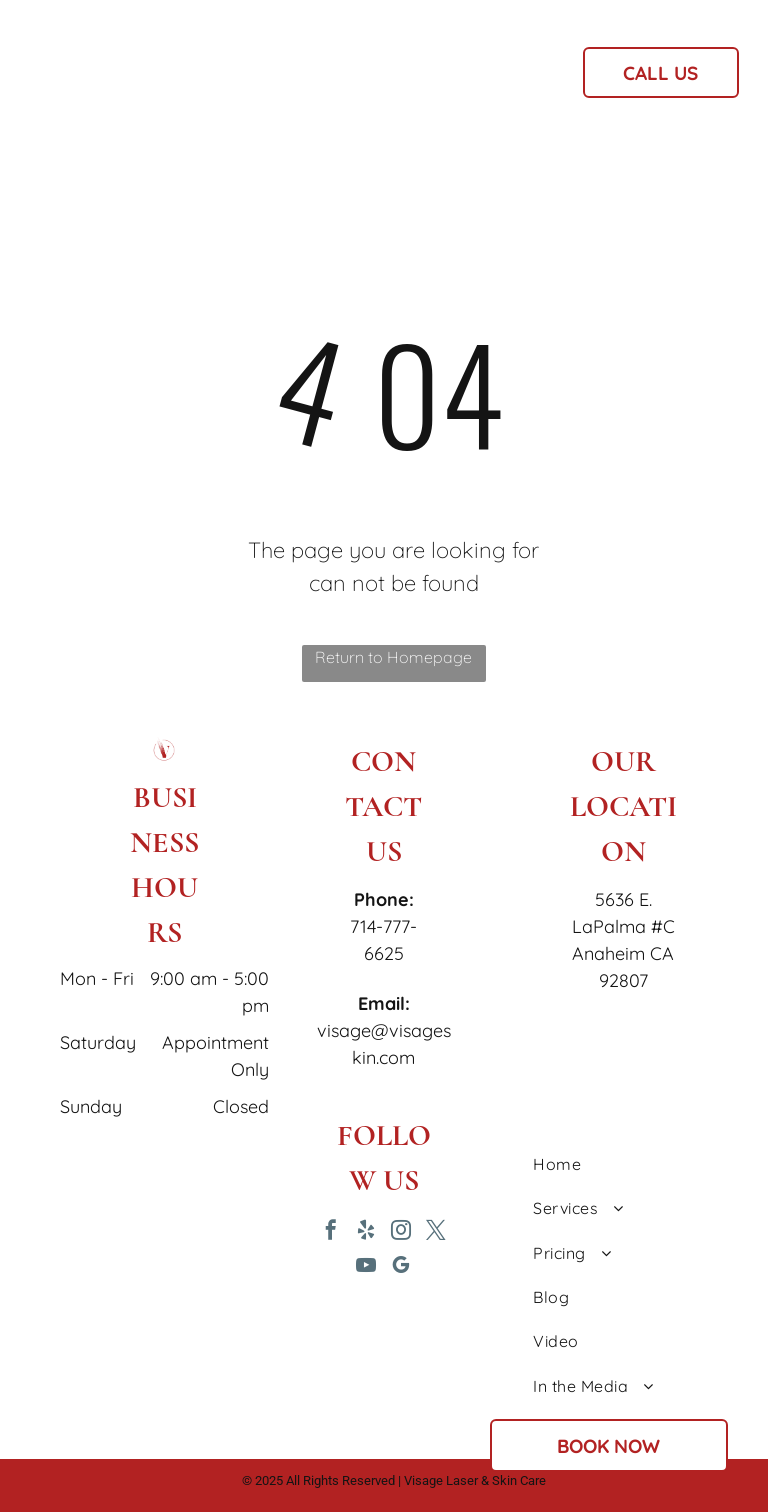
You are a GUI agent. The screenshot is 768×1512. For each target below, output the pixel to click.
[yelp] (366, 1232)
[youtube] (366, 1267)
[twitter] (436, 1232)
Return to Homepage (393, 657)
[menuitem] (267, 79)
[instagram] (401, 1232)
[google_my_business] (401, 1267)
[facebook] (331, 1232)
